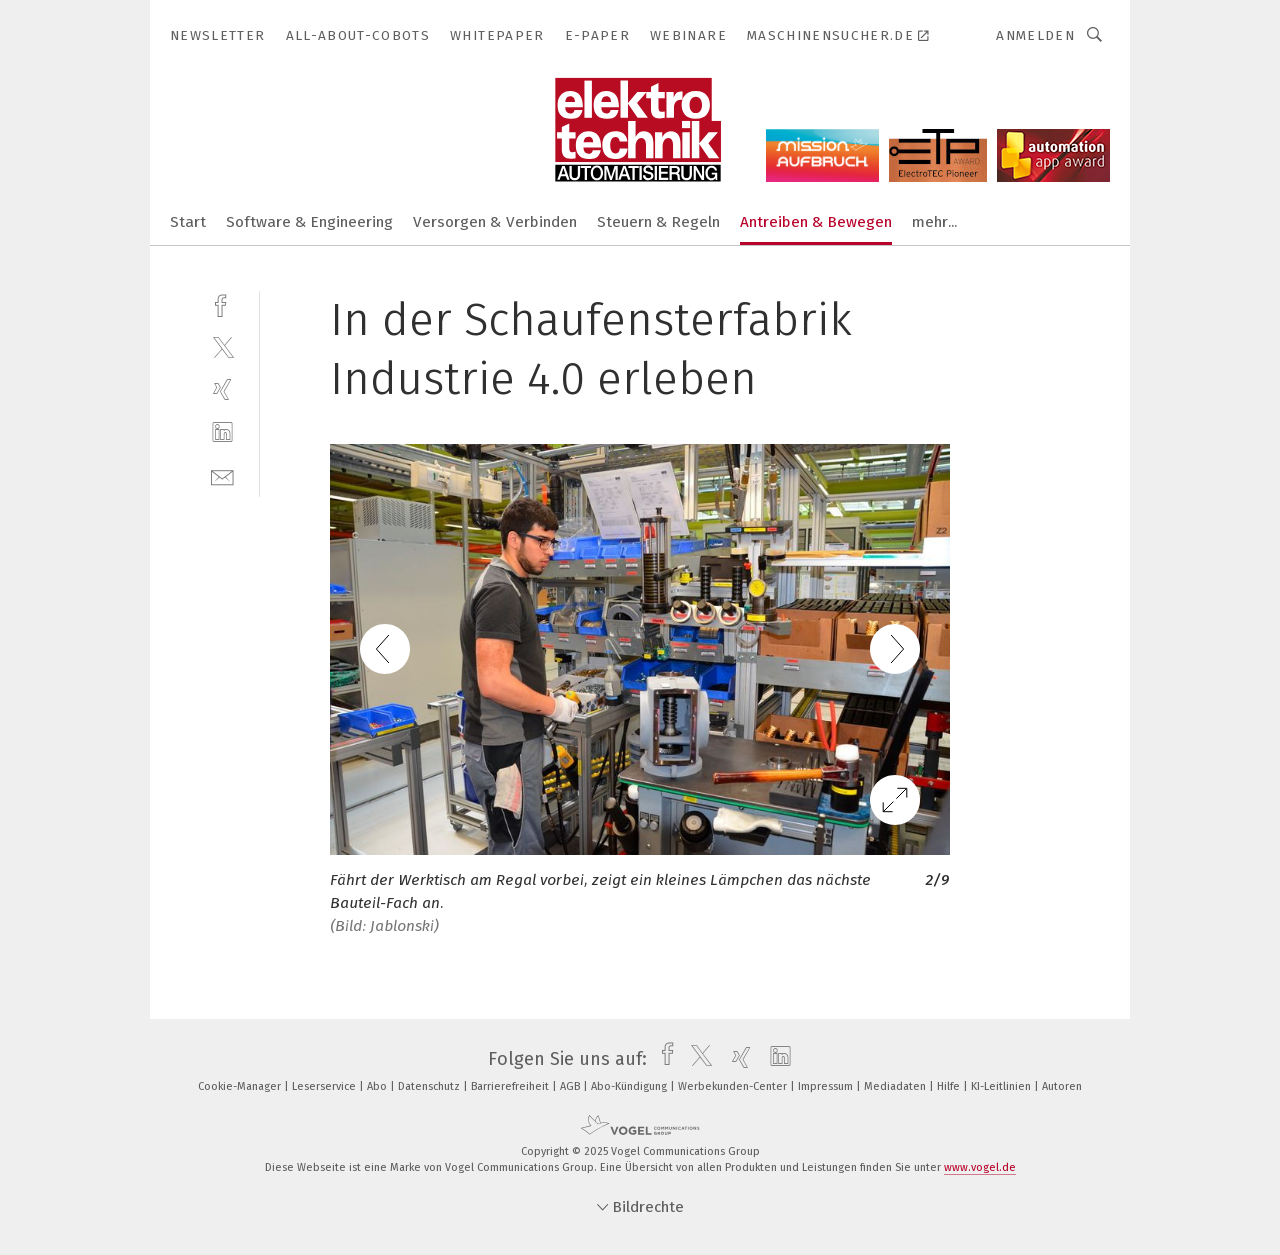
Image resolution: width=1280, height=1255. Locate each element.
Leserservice (325, 1086)
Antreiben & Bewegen (816, 222)
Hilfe (950, 1086)
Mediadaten (896, 1086)
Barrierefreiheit (511, 1086)
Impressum (827, 1086)
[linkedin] (222, 432)
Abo (378, 1086)
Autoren (1062, 1086)
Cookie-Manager (241, 1086)
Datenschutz (430, 1086)
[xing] (222, 389)
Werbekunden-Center (734, 1086)
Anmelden (1035, 35)
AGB (571, 1086)
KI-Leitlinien (1002, 1086)
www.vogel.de (980, 1167)
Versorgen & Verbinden (495, 222)
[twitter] (222, 346)
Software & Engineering (309, 222)
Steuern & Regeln (658, 222)
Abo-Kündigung (630, 1086)
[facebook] (222, 303)
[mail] (222, 475)
